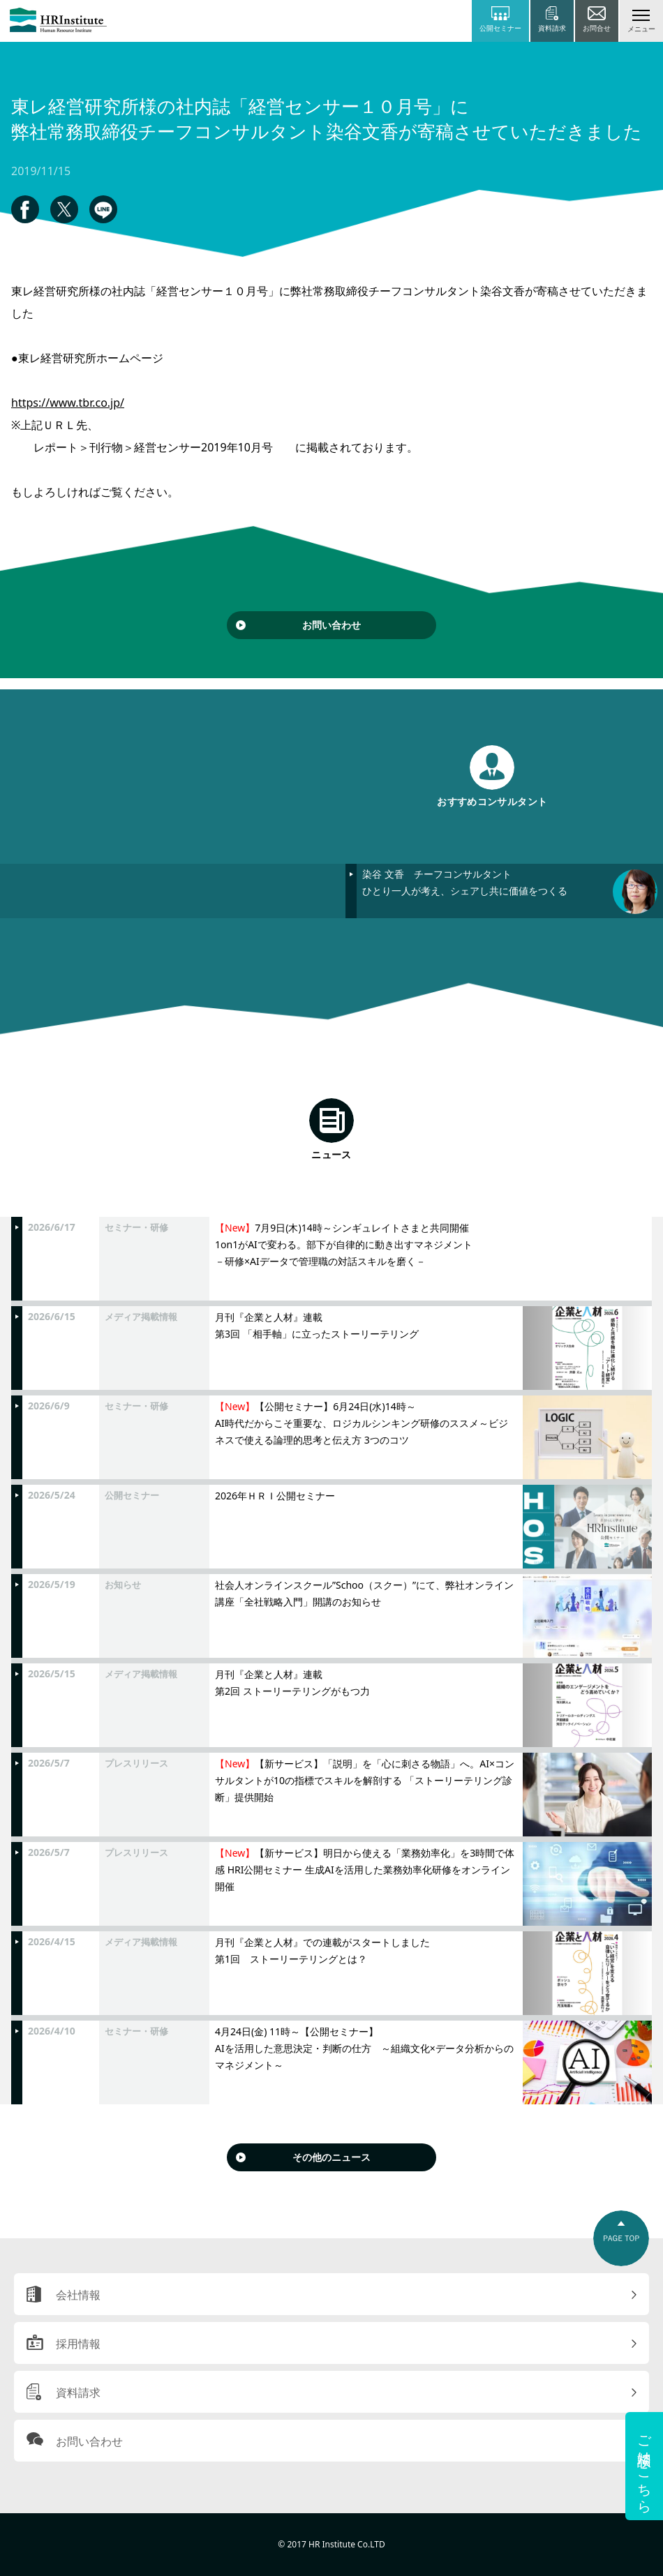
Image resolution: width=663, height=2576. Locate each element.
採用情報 (78, 2343)
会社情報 (78, 2294)
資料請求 (78, 2392)
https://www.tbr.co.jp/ (67, 402)
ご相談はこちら (644, 2466)
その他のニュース (331, 2157)
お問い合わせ (331, 624)
